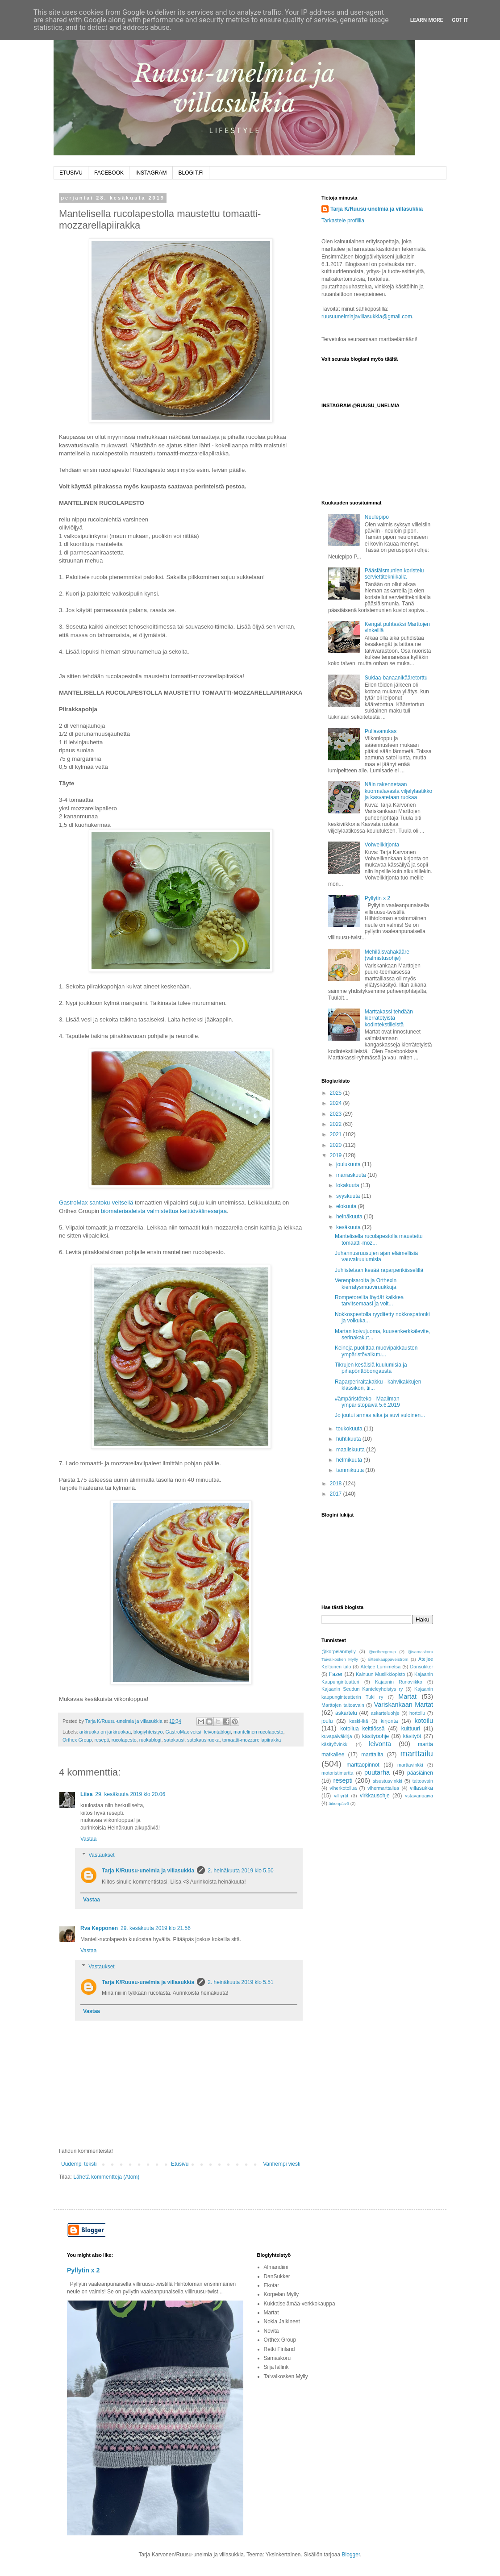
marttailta (372, 1754)
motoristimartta (337, 1773)
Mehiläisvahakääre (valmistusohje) (387, 955)
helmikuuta (349, 1460)
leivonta (380, 1743)
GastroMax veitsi (183, 1731)
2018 (336, 1483)
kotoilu (423, 1720)
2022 (336, 1124)
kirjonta (389, 1721)
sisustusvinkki (387, 1781)
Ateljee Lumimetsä (381, 1666)
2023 (336, 1114)
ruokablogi (150, 1739)
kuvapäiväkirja (336, 1736)
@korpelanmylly (338, 1651)
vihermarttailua (383, 1788)
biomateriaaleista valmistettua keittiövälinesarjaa (164, 1211)
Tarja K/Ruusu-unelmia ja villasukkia (148, 1870)
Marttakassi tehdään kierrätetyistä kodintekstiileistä (389, 1018)
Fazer (336, 1674)
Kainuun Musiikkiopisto (380, 1674)
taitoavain (422, 1781)
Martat (407, 1696)
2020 (336, 1145)
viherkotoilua (343, 1788)
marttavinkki (410, 1764)
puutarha (377, 1772)
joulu (327, 1721)
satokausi (174, 1739)
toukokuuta (350, 1429)
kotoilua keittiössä (362, 1729)
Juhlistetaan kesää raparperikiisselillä (379, 1270)
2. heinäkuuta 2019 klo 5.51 (240, 1982)
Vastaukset (101, 1855)
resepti (101, 1739)
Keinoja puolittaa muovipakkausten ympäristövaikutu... (376, 1351)
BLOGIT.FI (191, 173)
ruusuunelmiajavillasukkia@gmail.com (366, 316)
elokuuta (347, 1206)
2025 (336, 1093)
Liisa (86, 1794)
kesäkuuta (349, 1227)
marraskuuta (351, 1175)
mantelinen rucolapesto (258, 1731)
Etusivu (179, 2164)
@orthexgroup (382, 1651)
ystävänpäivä (419, 1795)
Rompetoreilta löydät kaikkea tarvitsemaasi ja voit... (369, 1300)
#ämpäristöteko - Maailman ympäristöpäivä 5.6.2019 (367, 1402)
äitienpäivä (339, 1803)
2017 (336, 1494)
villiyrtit (341, 1795)
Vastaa (88, 1839)
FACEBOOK (109, 173)
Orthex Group (77, 1739)
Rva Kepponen (99, 1928)
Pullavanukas (380, 731)
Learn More (426, 20)
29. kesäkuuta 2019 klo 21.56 (156, 1928)
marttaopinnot (362, 1765)
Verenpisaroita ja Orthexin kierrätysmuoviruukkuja (365, 1283)
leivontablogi (217, 1731)
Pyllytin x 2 (377, 898)
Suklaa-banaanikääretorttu (396, 678)
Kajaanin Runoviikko (398, 1681)
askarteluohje (385, 1713)
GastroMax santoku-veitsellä (96, 1202)
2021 (336, 1134)
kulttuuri (410, 1729)
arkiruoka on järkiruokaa (105, 1731)
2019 (336, 1155)
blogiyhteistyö (147, 1731)
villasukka (421, 1788)
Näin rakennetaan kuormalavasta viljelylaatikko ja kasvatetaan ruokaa (398, 790)
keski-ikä (358, 1721)
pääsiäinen (420, 1773)
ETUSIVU (71, 173)
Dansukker (421, 1666)
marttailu (416, 1753)
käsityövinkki (335, 1744)
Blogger (351, 2554)
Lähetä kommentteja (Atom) (106, 2177)
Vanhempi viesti (281, 2164)
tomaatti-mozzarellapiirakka (251, 1739)
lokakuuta (348, 1185)
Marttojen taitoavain (342, 1705)
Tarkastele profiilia (342, 220)
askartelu (346, 1713)
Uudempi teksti (78, 2164)
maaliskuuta (351, 1449)
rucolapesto (124, 1739)
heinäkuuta (350, 1216)
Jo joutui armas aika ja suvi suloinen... (380, 1415)
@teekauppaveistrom (388, 1659)
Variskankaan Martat (403, 1704)
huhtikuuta (349, 1439)
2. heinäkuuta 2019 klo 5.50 (240, 1870)
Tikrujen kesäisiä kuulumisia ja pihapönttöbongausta (371, 1368)
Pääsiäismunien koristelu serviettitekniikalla (394, 573)
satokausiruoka (203, 1739)
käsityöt (412, 1736)
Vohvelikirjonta (382, 845)
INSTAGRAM (151, 173)
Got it (460, 20)
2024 (336, 1103)
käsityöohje (375, 1736)
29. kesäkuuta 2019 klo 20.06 (130, 1794)
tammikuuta (350, 1470)
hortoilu (417, 1713)
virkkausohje (375, 1795)
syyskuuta (349, 1196)
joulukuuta (349, 1164)
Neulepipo (377, 517)
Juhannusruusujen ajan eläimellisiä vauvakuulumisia (376, 1256)
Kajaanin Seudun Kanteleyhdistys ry (362, 1689)
